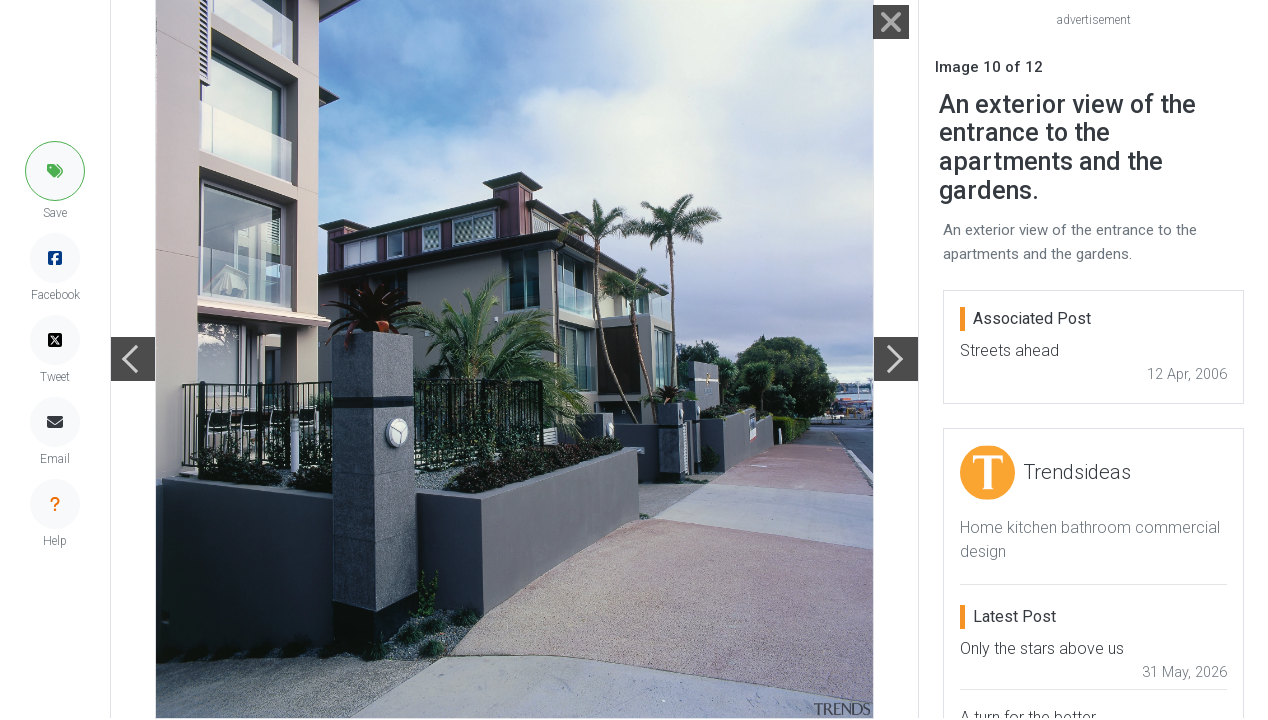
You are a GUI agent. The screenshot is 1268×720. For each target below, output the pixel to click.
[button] (55, 171)
